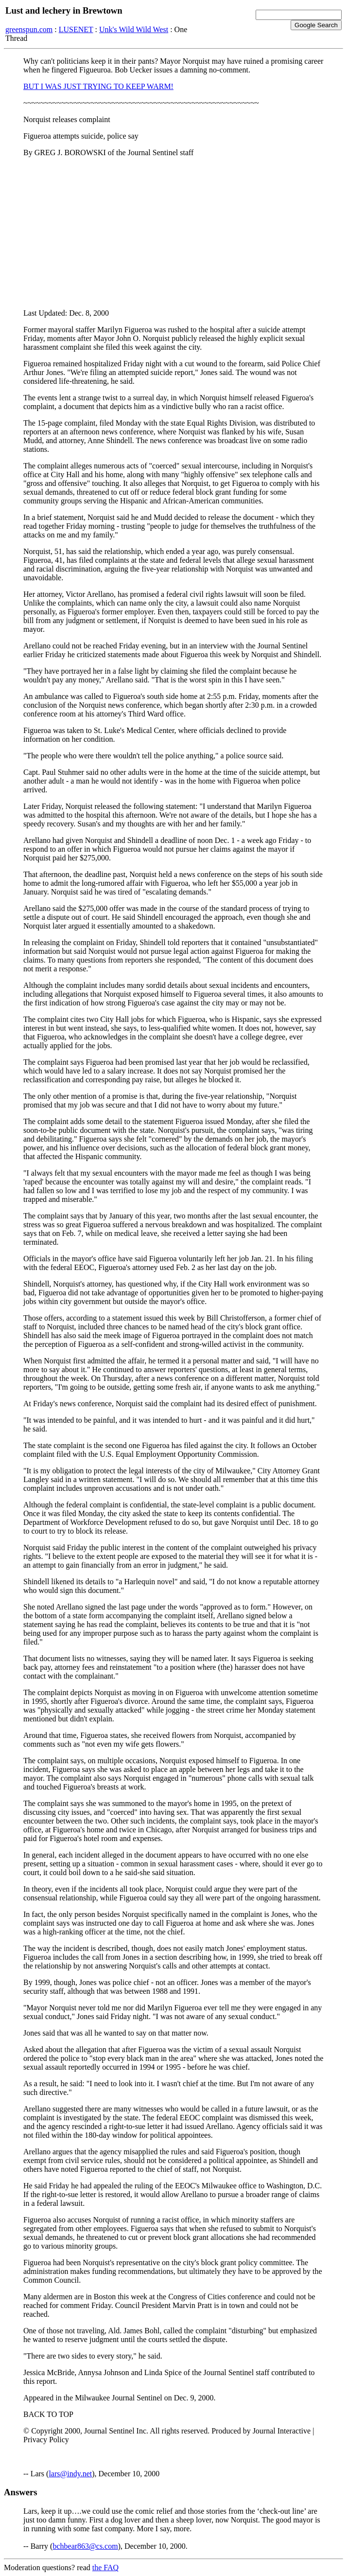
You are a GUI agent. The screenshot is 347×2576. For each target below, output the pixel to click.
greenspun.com (28, 29)
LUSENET (76, 29)
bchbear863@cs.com (85, 2546)
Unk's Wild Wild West (133, 29)
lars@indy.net (70, 2473)
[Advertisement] (173, 233)
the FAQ (105, 2567)
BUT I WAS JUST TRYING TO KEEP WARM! (98, 86)
